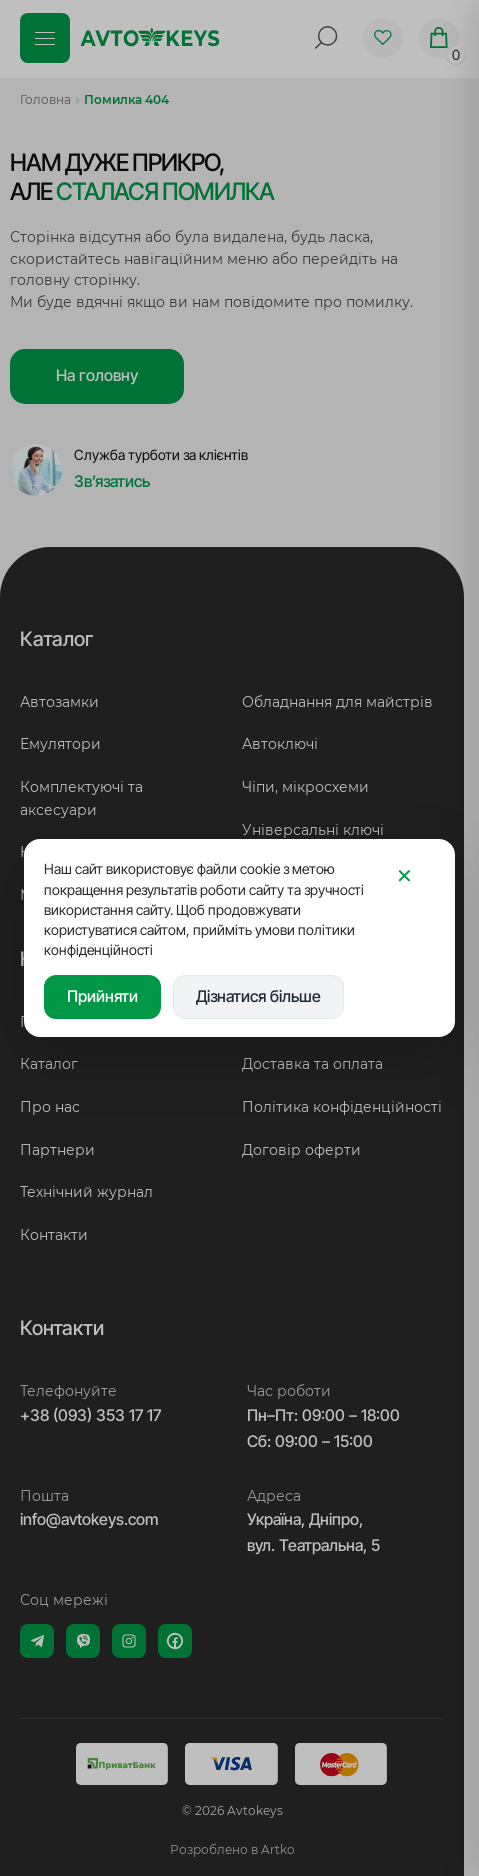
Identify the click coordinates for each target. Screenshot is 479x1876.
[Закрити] (404, 875)
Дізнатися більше (258, 996)
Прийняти (102, 996)
